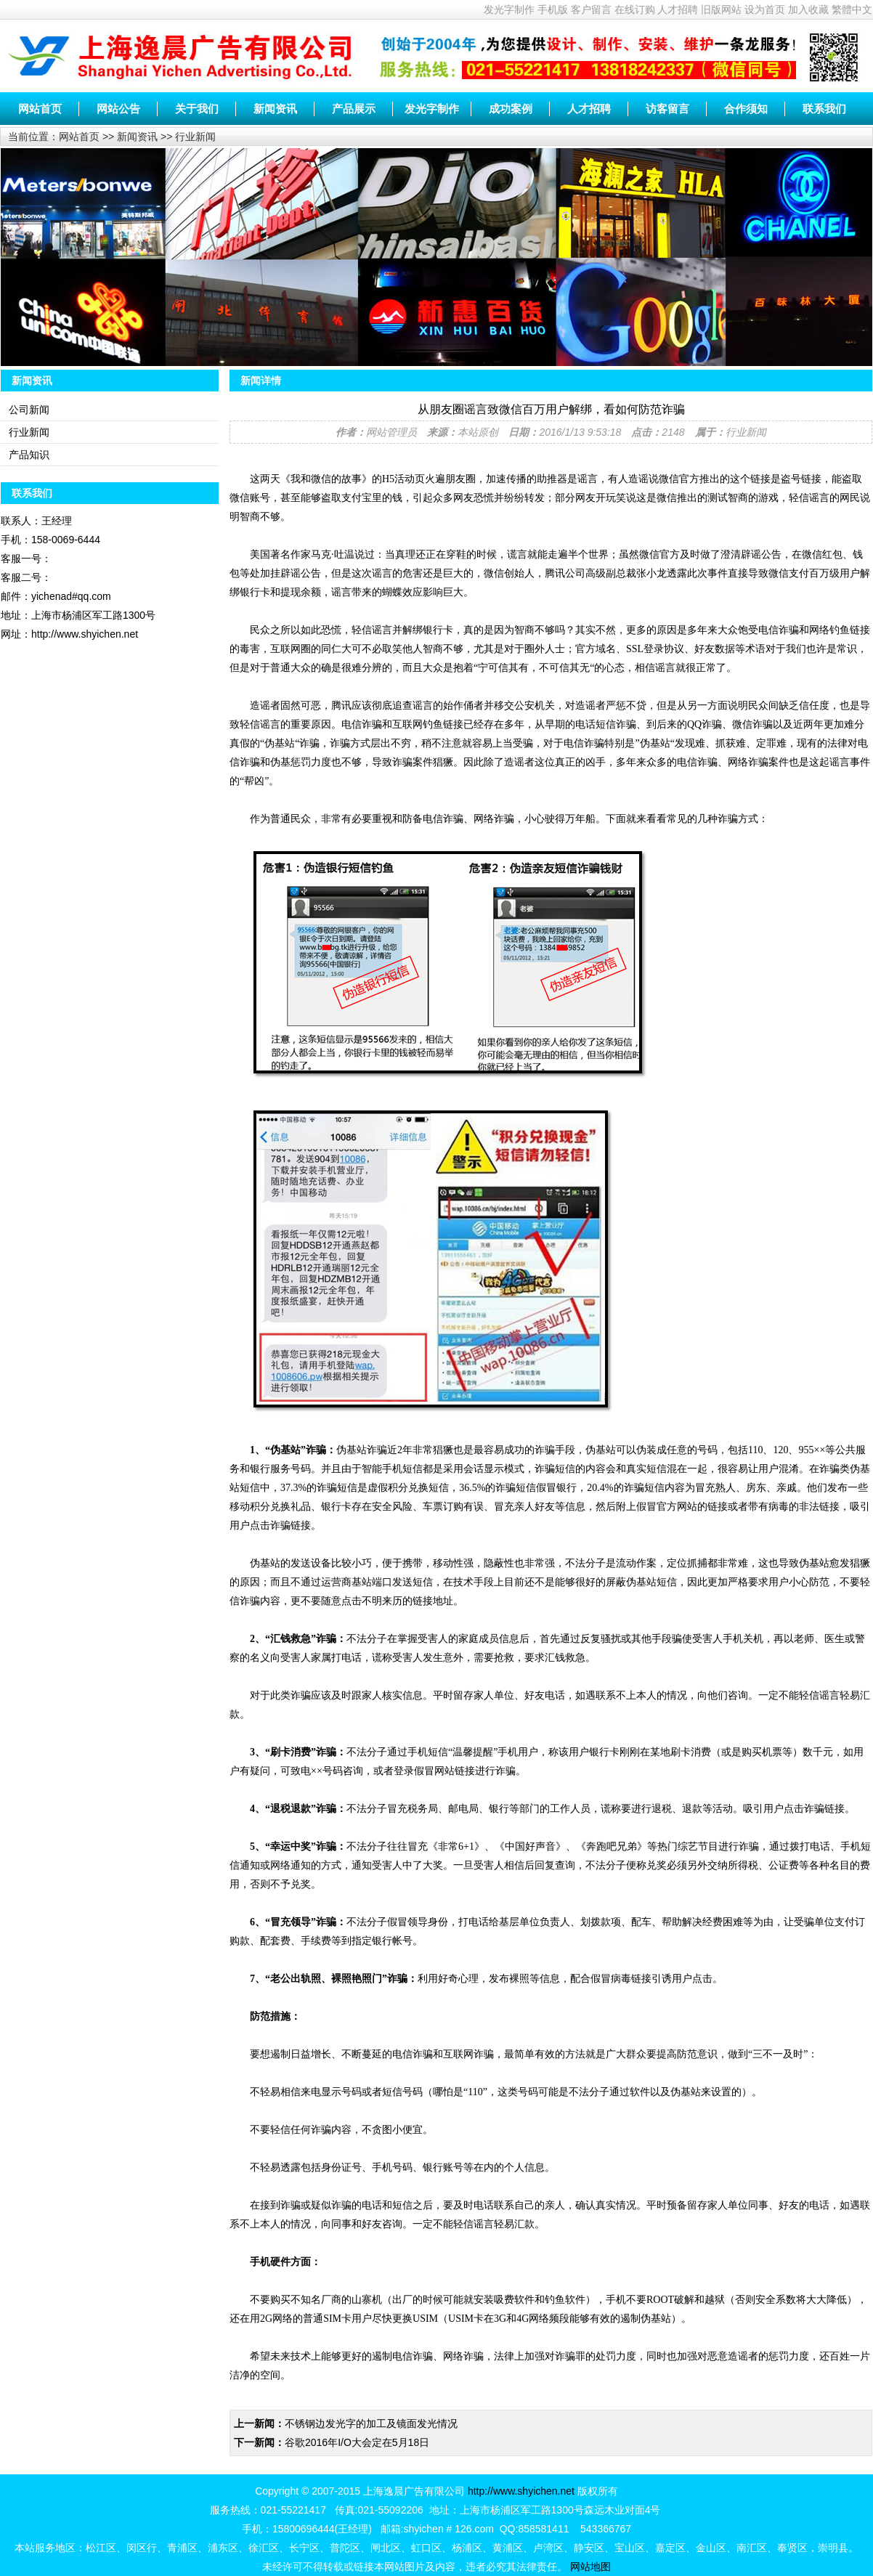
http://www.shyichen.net (521, 2491)
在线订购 (634, 9)
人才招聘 (677, 9)
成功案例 (510, 108)
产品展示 (353, 108)
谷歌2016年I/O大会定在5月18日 (357, 2442)
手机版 (552, 9)
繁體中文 (852, 9)
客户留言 (591, 9)
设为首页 (764, 9)
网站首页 (40, 108)
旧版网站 (721, 9)
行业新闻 (195, 136)
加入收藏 (808, 9)
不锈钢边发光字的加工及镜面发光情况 (371, 2423)
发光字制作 (509, 9)
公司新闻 (29, 409)
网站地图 (590, 2566)
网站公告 (118, 108)
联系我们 (824, 108)
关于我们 (197, 108)
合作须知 (746, 108)
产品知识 (29, 454)
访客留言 (667, 108)
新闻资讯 (275, 108)
